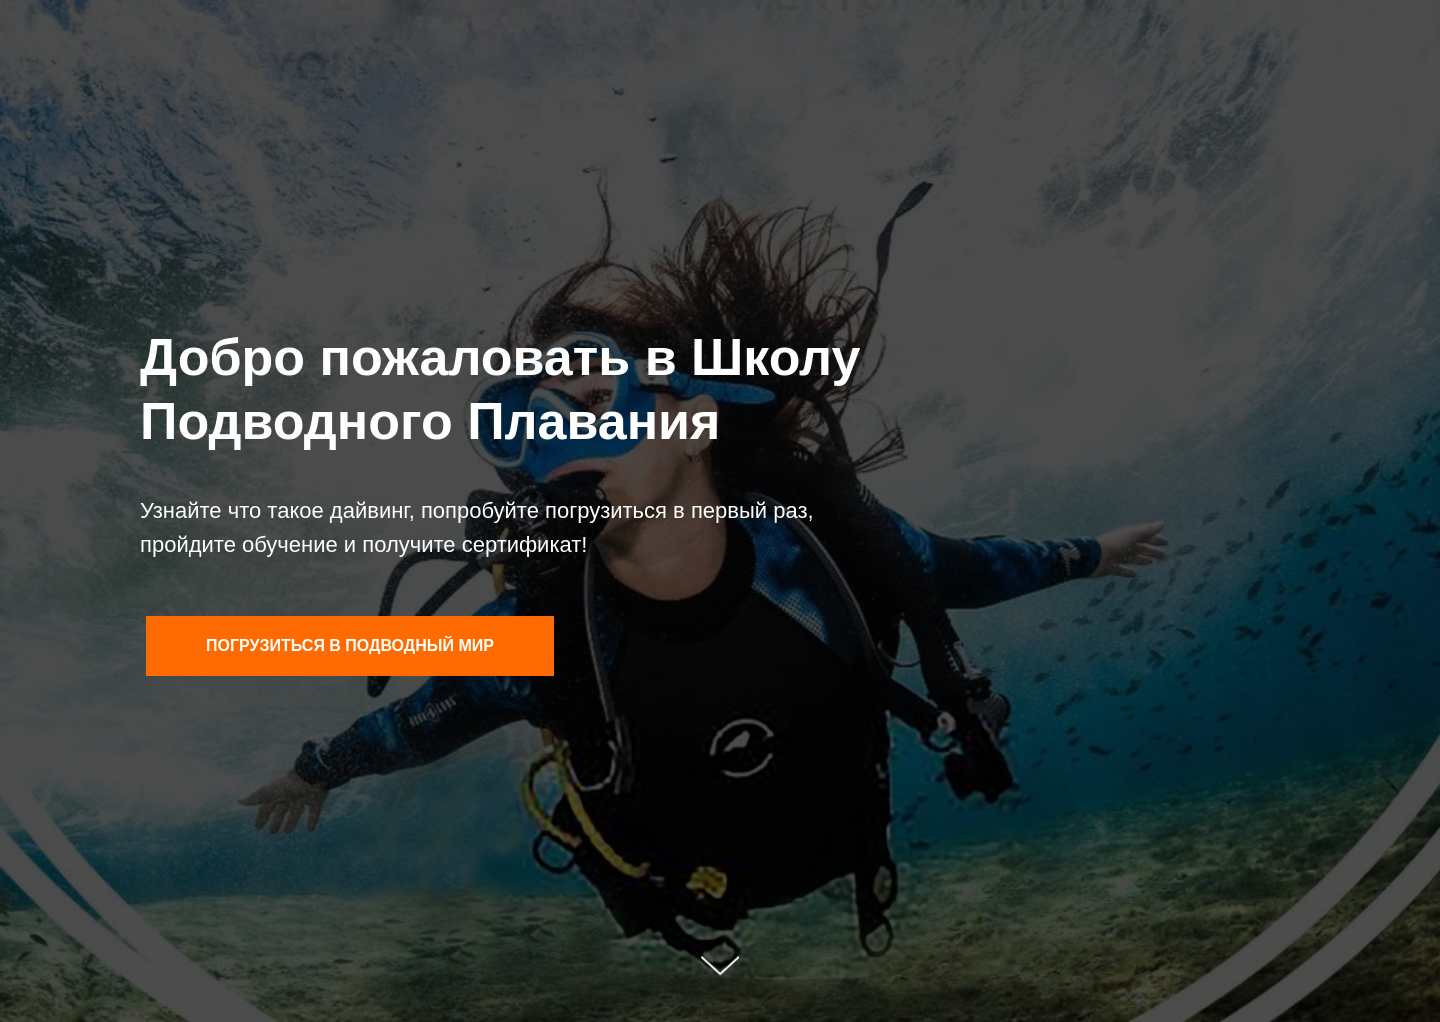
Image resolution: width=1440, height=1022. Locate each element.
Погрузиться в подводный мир (350, 645)
